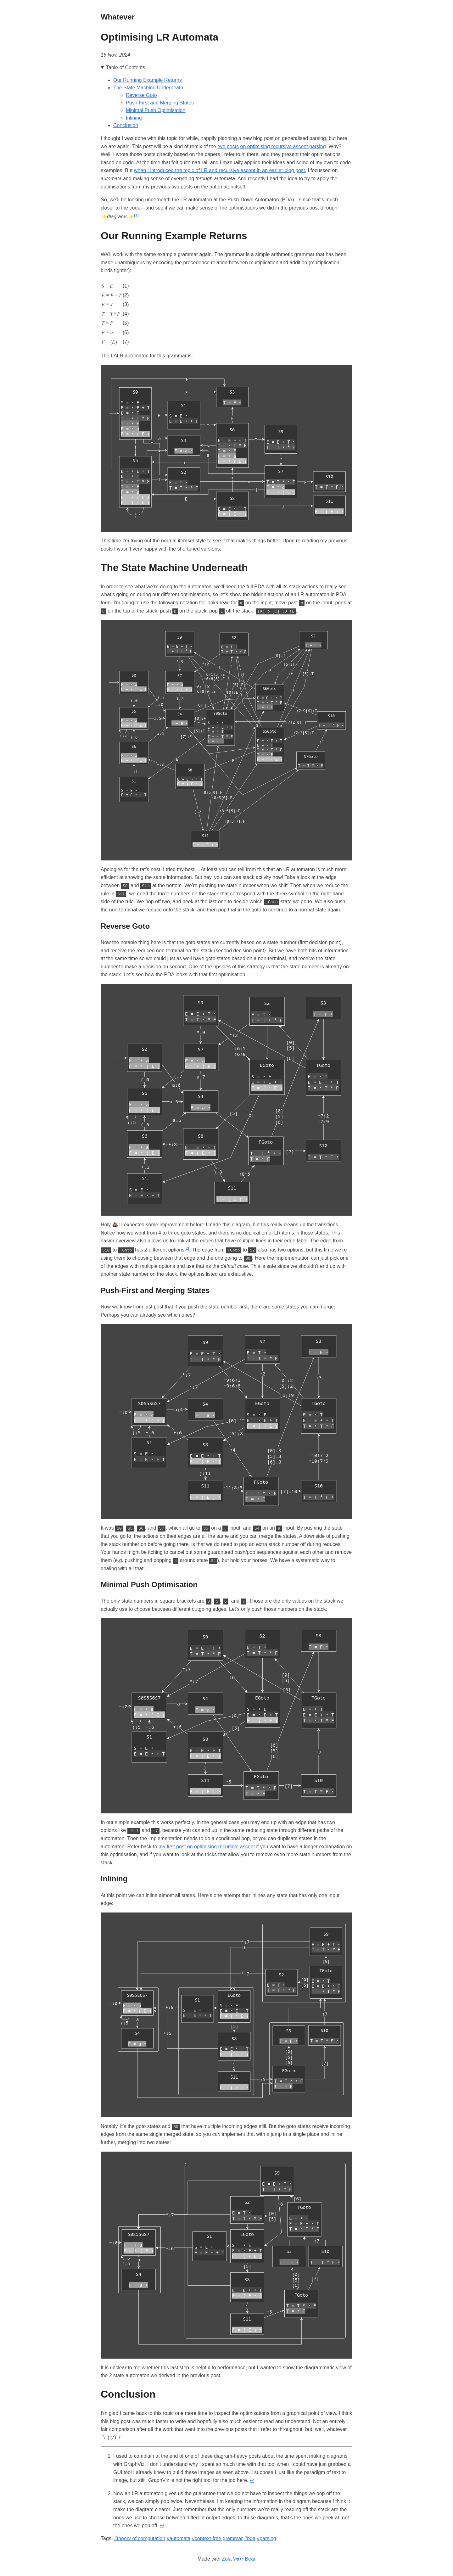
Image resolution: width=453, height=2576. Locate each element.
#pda (249, 2537)
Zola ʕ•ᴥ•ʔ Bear (238, 2558)
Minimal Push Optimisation (155, 110)
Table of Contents (125, 67)
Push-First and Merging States (160, 102)
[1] (136, 215)
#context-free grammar (217, 2537)
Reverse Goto (141, 95)
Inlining (134, 117)
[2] (186, 1248)
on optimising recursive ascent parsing (283, 146)
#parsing (266, 2537)
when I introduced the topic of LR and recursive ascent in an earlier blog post (219, 170)
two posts (228, 146)
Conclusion (125, 125)
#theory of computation (139, 2537)
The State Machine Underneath (148, 87)
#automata (179, 2537)
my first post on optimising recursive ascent (207, 1846)
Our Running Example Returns (147, 80)
